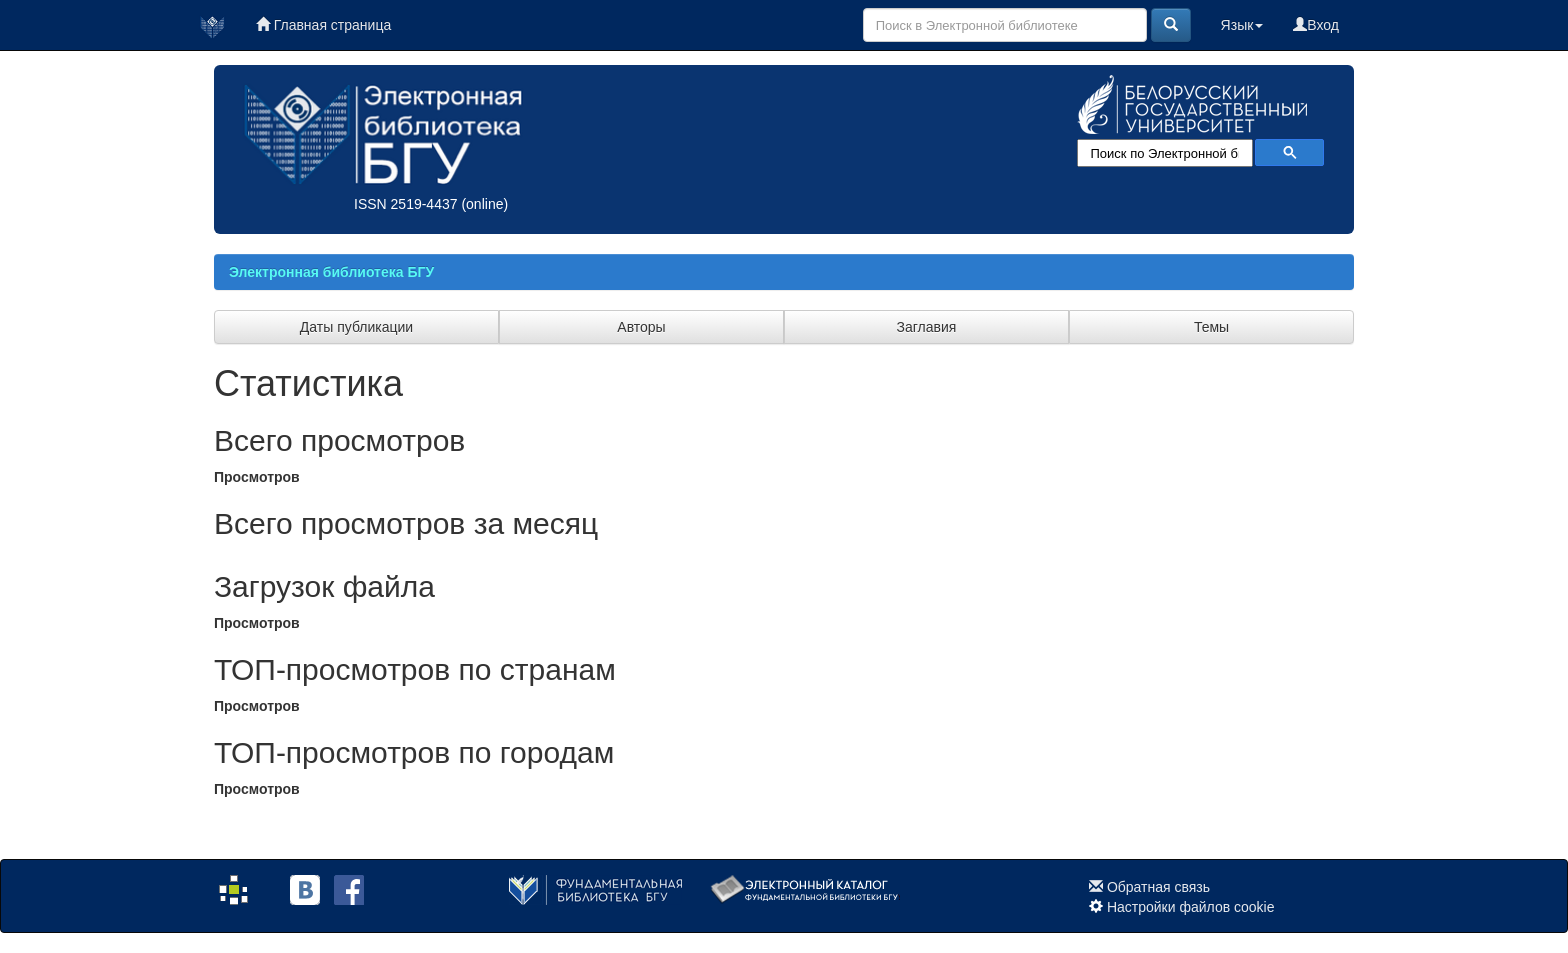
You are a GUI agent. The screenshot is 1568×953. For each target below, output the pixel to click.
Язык (1242, 25)
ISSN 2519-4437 (406, 204)
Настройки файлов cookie (1191, 907)
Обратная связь (1158, 887)
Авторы (641, 327)
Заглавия (927, 327)
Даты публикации (356, 327)
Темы (1211, 327)
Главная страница (323, 25)
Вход (1316, 25)
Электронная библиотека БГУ (331, 272)
